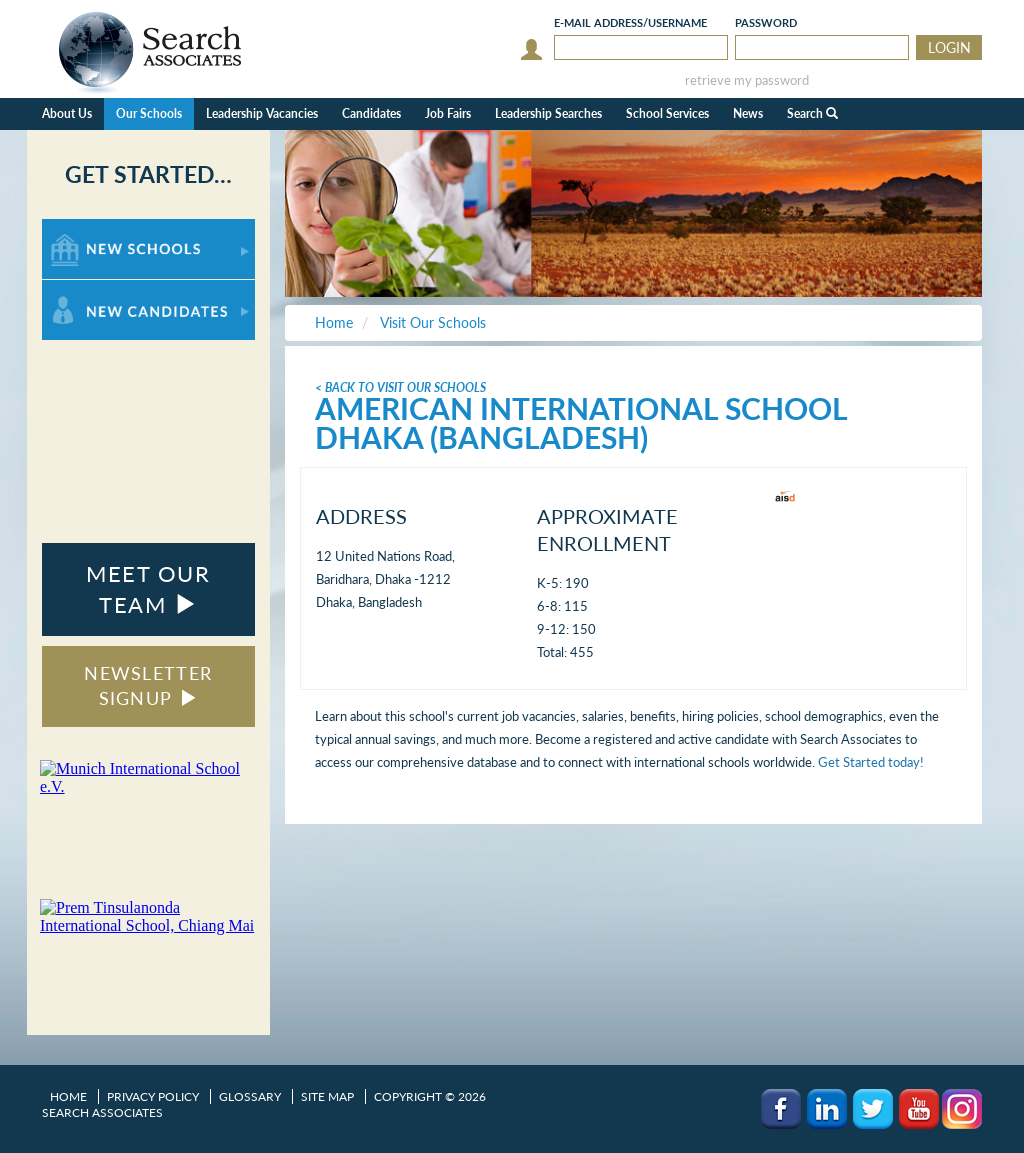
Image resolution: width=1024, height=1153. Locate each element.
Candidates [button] (371, 113)
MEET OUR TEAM (148, 589)
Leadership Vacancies (262, 113)
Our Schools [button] (149, 113)
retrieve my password (747, 80)
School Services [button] (667, 113)
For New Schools (94, 228)
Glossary (250, 1096)
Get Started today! (871, 762)
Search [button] (812, 113)
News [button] (748, 113)
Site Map (327, 1096)
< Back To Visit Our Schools (400, 387)
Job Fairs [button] (448, 113)
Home (68, 1096)
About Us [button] (67, 113)
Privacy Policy (153, 1096)
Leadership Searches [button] (548, 113)
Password (766, 22)
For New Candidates (104, 289)
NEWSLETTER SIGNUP (148, 686)
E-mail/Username (630, 22)
